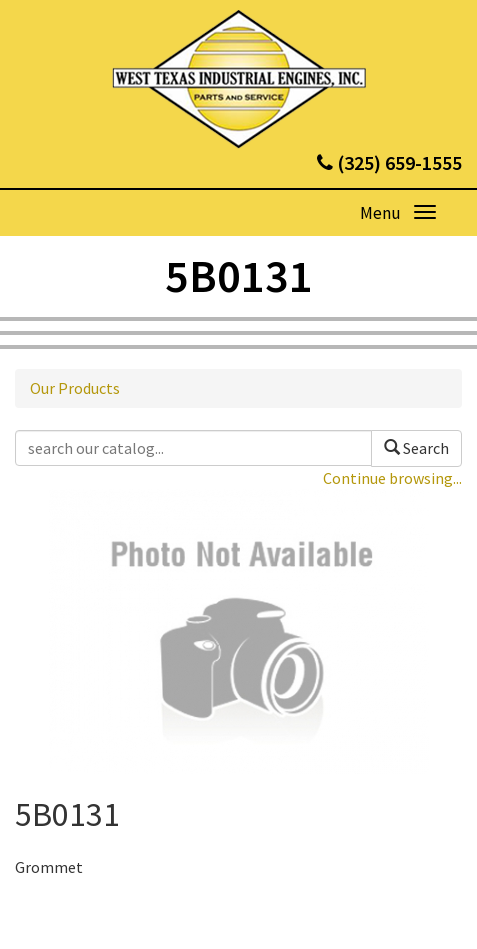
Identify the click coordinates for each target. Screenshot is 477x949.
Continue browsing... (392, 478)
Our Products (75, 388)
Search (416, 448)
